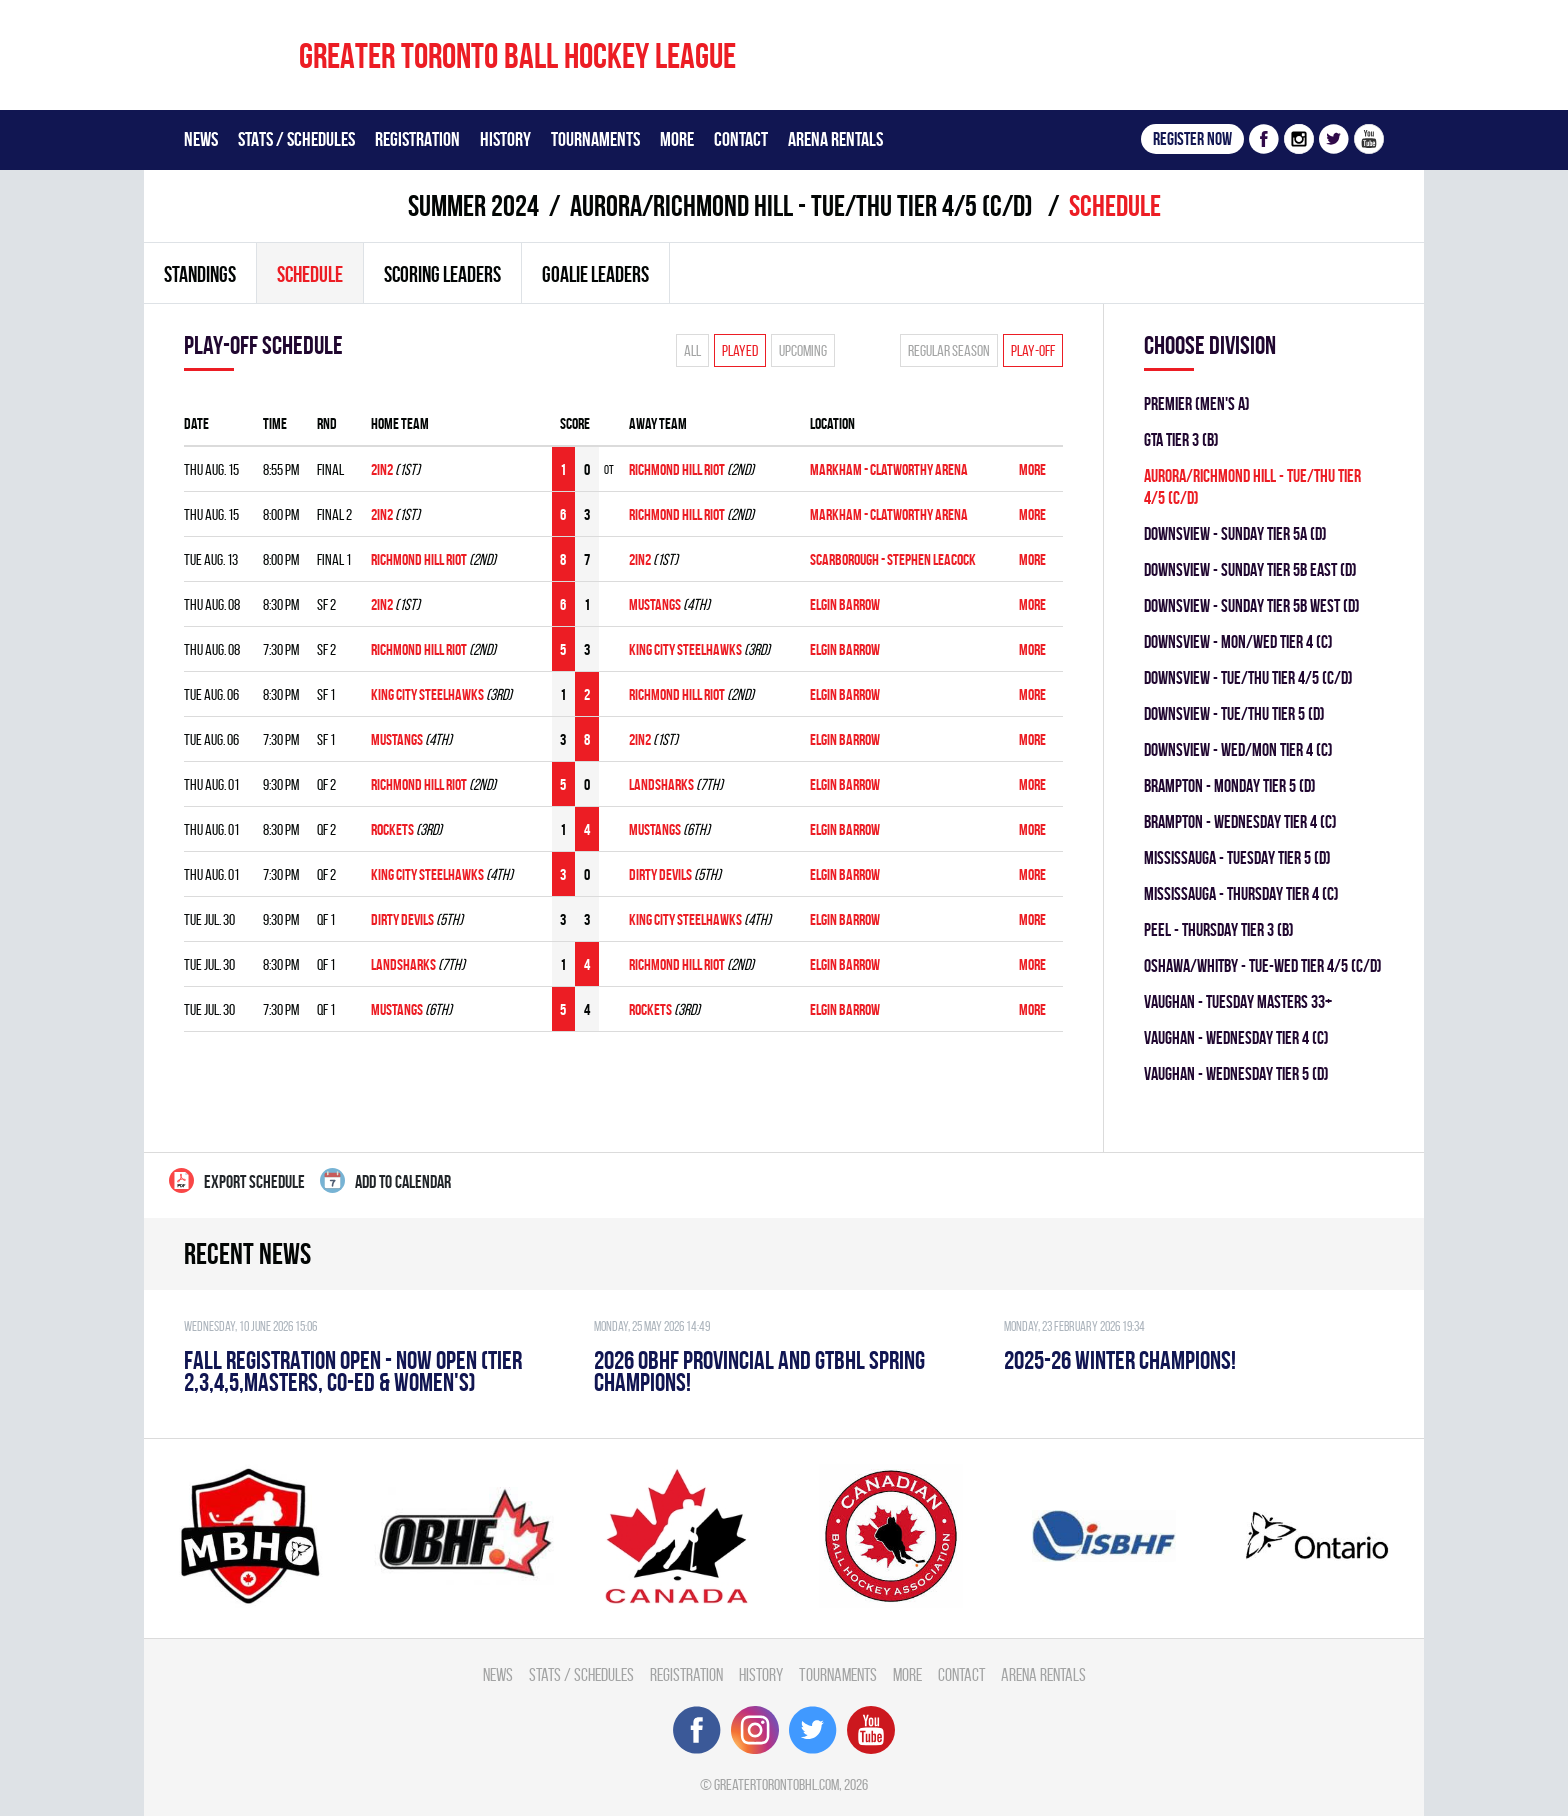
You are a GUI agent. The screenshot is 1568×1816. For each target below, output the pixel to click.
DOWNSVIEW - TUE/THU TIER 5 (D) (1234, 713)
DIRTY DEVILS (660, 874)
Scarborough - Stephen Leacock (893, 559)
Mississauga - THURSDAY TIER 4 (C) (1241, 893)
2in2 (382, 469)
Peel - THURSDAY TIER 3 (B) (1219, 929)
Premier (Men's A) (1197, 403)
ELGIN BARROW (845, 604)
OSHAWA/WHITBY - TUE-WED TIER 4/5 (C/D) (1263, 965)
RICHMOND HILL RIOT (677, 469)
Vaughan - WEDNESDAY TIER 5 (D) (1236, 1073)
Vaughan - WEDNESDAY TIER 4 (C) (1236, 1037)
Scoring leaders (442, 274)
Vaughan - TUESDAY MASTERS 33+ (1238, 1001)
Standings (200, 274)
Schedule (310, 274)
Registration (417, 139)
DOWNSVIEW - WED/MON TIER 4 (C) (1238, 749)
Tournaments (595, 139)
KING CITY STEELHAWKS (685, 649)
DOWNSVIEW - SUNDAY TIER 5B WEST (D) (1252, 605)
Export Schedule (237, 1180)
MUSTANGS (655, 604)
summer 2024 (473, 205)
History (505, 139)
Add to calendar (385, 1180)
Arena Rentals (835, 139)
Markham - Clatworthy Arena (889, 469)
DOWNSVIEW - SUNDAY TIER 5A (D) (1235, 533)
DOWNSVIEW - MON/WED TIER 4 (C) (1238, 641)
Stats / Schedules (296, 139)
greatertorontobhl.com (776, 1784)
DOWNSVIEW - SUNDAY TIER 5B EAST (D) (1250, 569)
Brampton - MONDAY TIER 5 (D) (1230, 785)
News (201, 139)
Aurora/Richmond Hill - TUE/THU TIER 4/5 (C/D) (804, 205)
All (692, 350)
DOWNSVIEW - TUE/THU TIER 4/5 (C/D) (1248, 677)
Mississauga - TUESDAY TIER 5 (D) (1237, 857)
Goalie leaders (595, 274)
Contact (741, 139)
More (677, 139)
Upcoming (803, 350)
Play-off (1033, 350)
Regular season (949, 350)
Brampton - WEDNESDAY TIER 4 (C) (1240, 821)
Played (740, 350)
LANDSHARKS (661, 784)
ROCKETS (392, 829)
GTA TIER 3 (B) (1181, 439)
